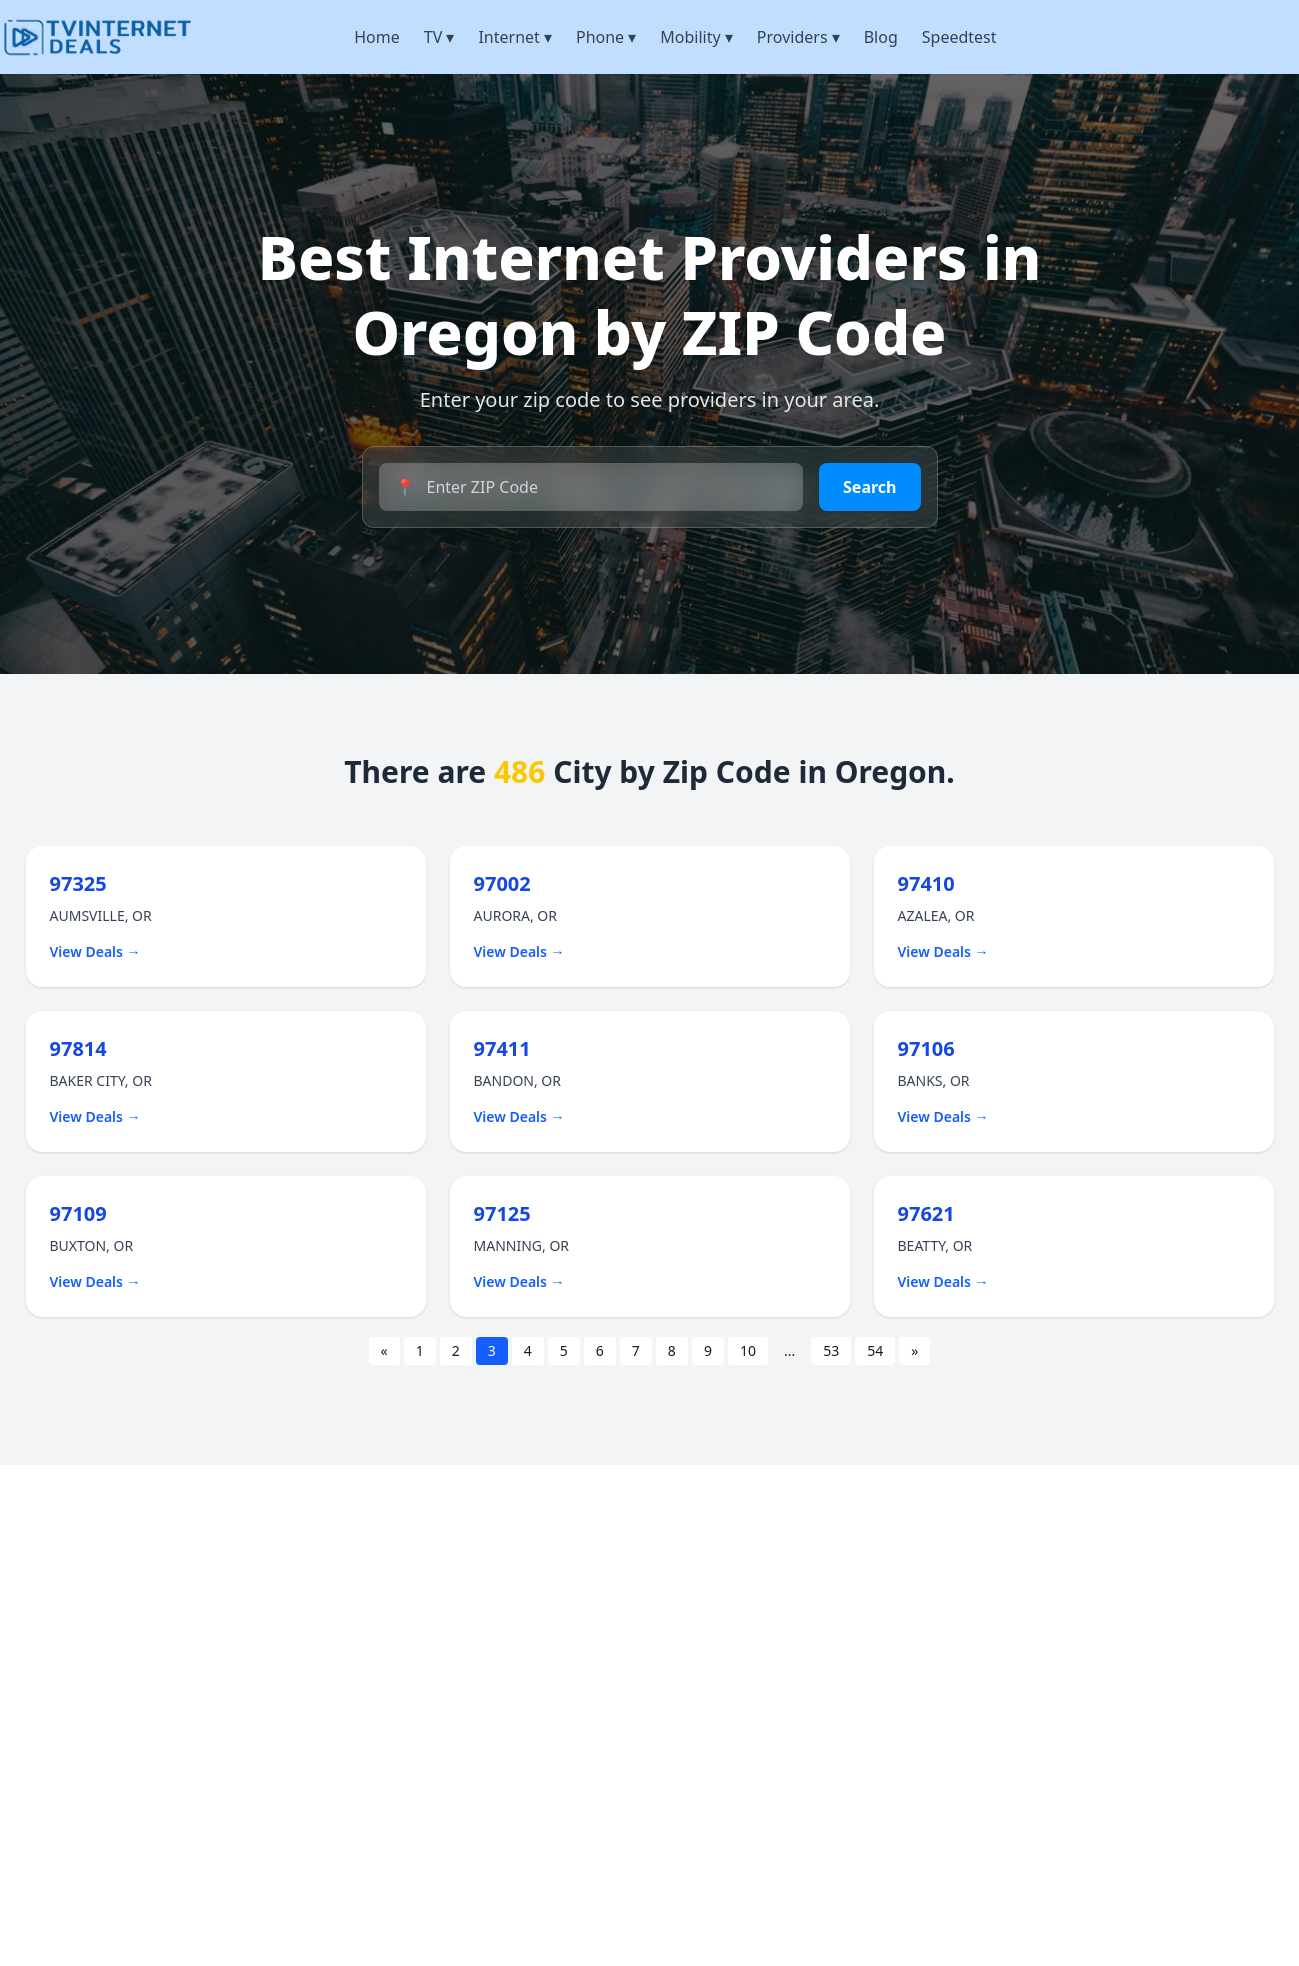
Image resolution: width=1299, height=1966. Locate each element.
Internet (515, 37)
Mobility (696, 37)
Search (869, 487)
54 (875, 1350)
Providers (798, 37)
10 (748, 1350)
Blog (881, 37)
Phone (606, 37)
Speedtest (959, 37)
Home (377, 37)
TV (439, 37)
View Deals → (95, 951)
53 (831, 1350)
